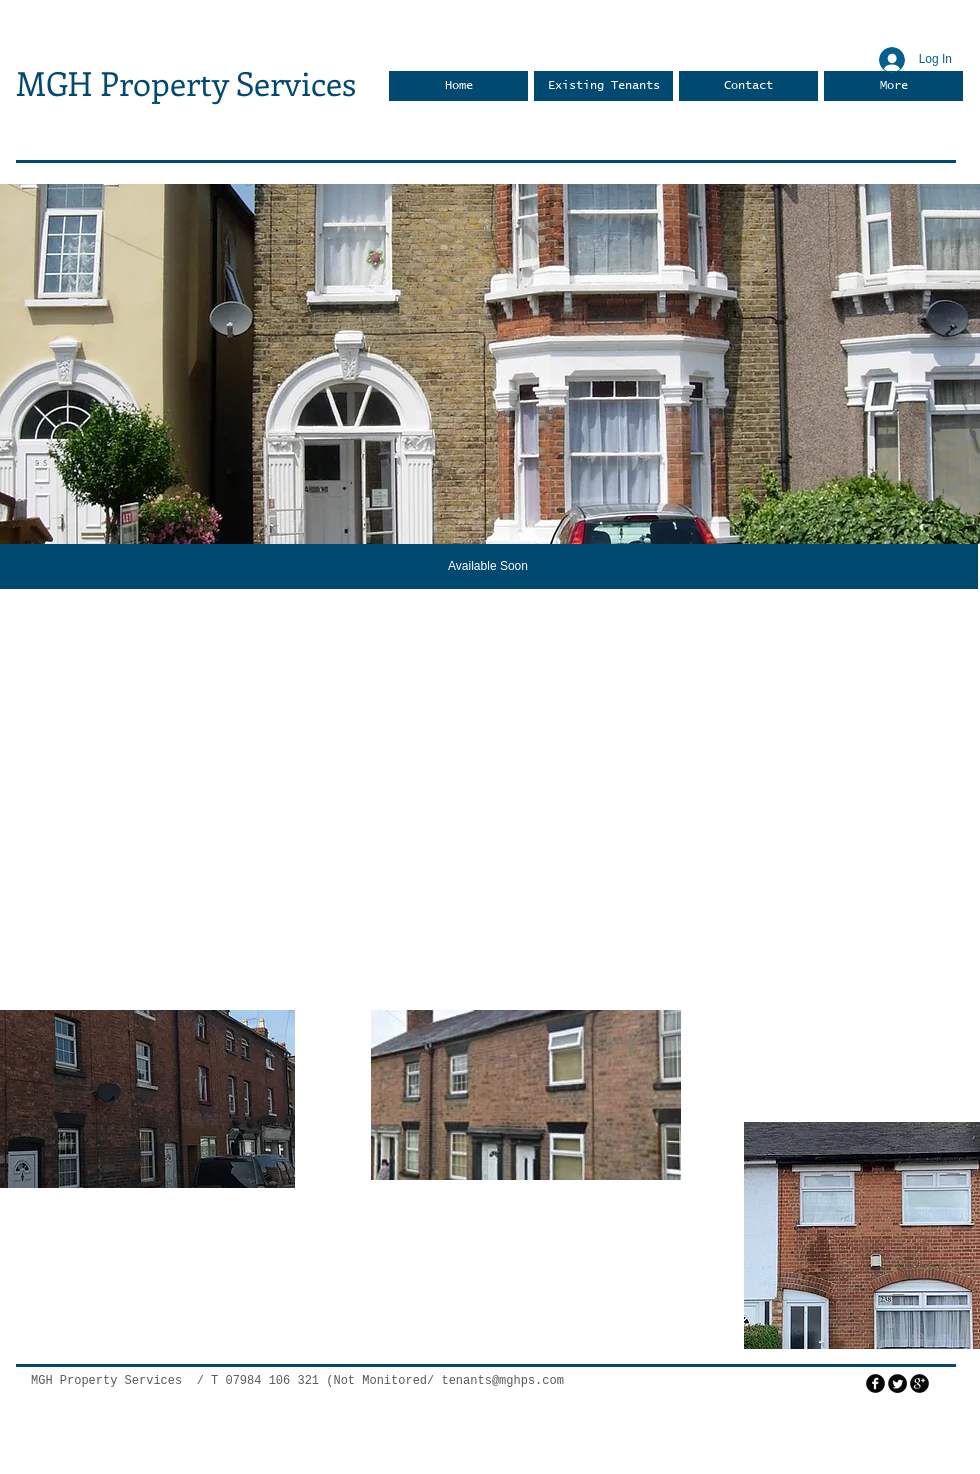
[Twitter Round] (897, 1383)
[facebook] (875, 1383)
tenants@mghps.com (502, 1381)
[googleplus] (919, 1383)
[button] (490, 364)
